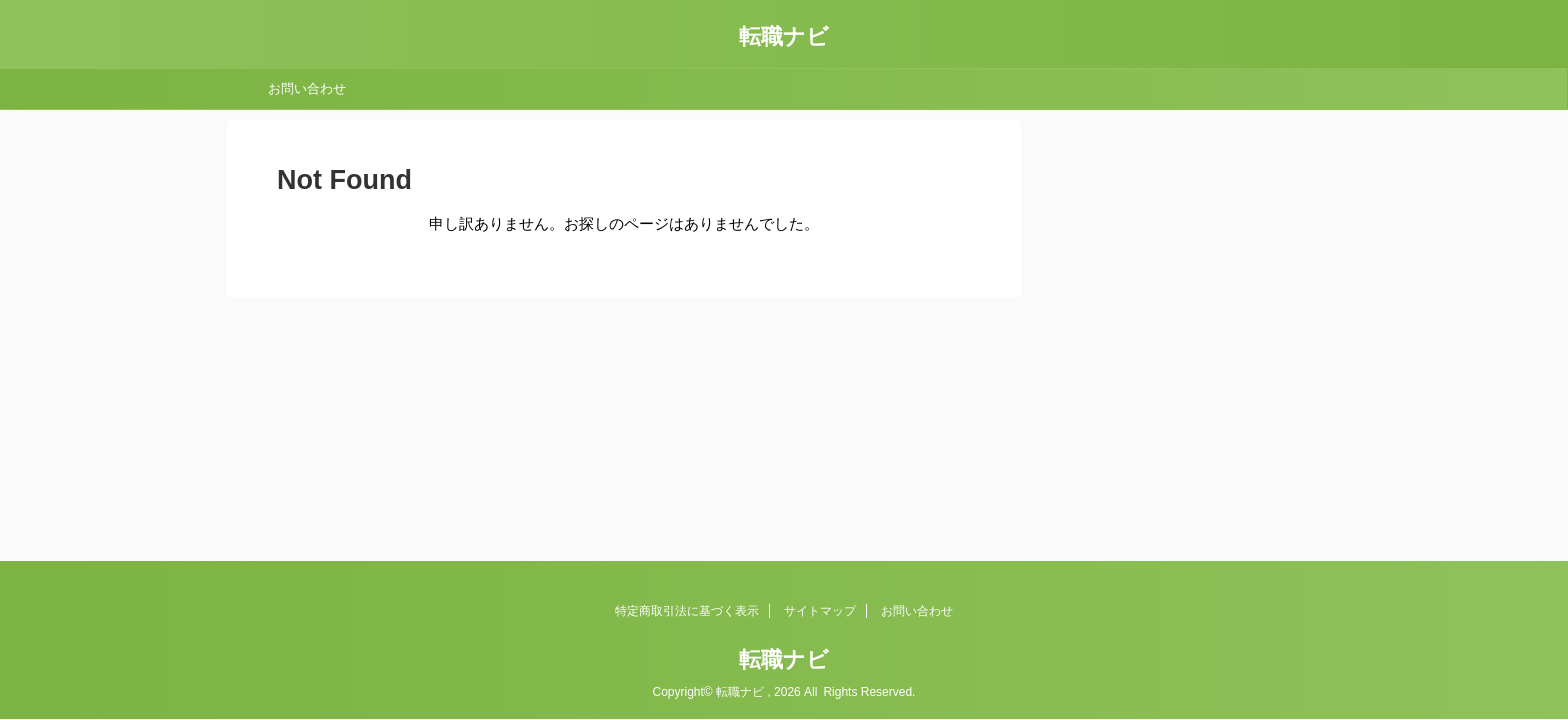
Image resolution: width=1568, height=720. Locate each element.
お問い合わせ (307, 88)
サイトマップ (820, 611)
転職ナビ (784, 36)
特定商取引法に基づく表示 (687, 611)
